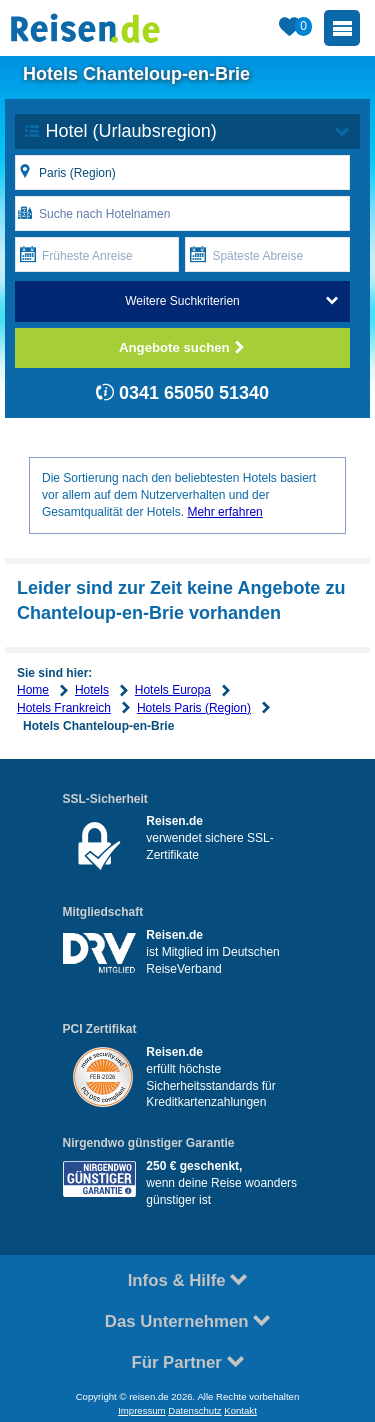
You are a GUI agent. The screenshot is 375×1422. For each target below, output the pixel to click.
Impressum (141, 1410)
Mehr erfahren (224, 512)
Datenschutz (194, 1410)
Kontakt (240, 1410)
